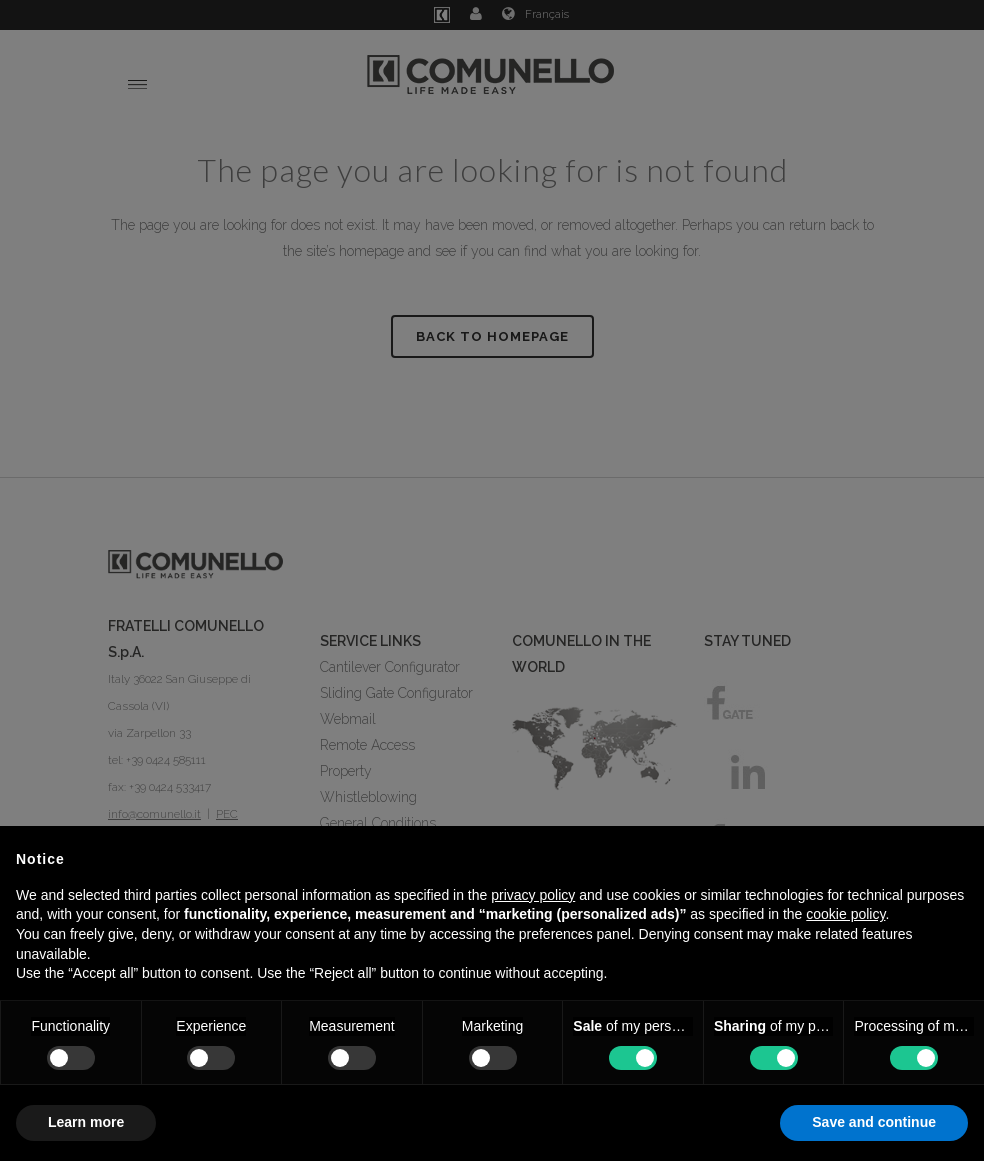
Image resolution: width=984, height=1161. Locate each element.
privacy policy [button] (533, 895)
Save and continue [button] (874, 1122)
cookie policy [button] (845, 914)
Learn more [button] (86, 1122)
